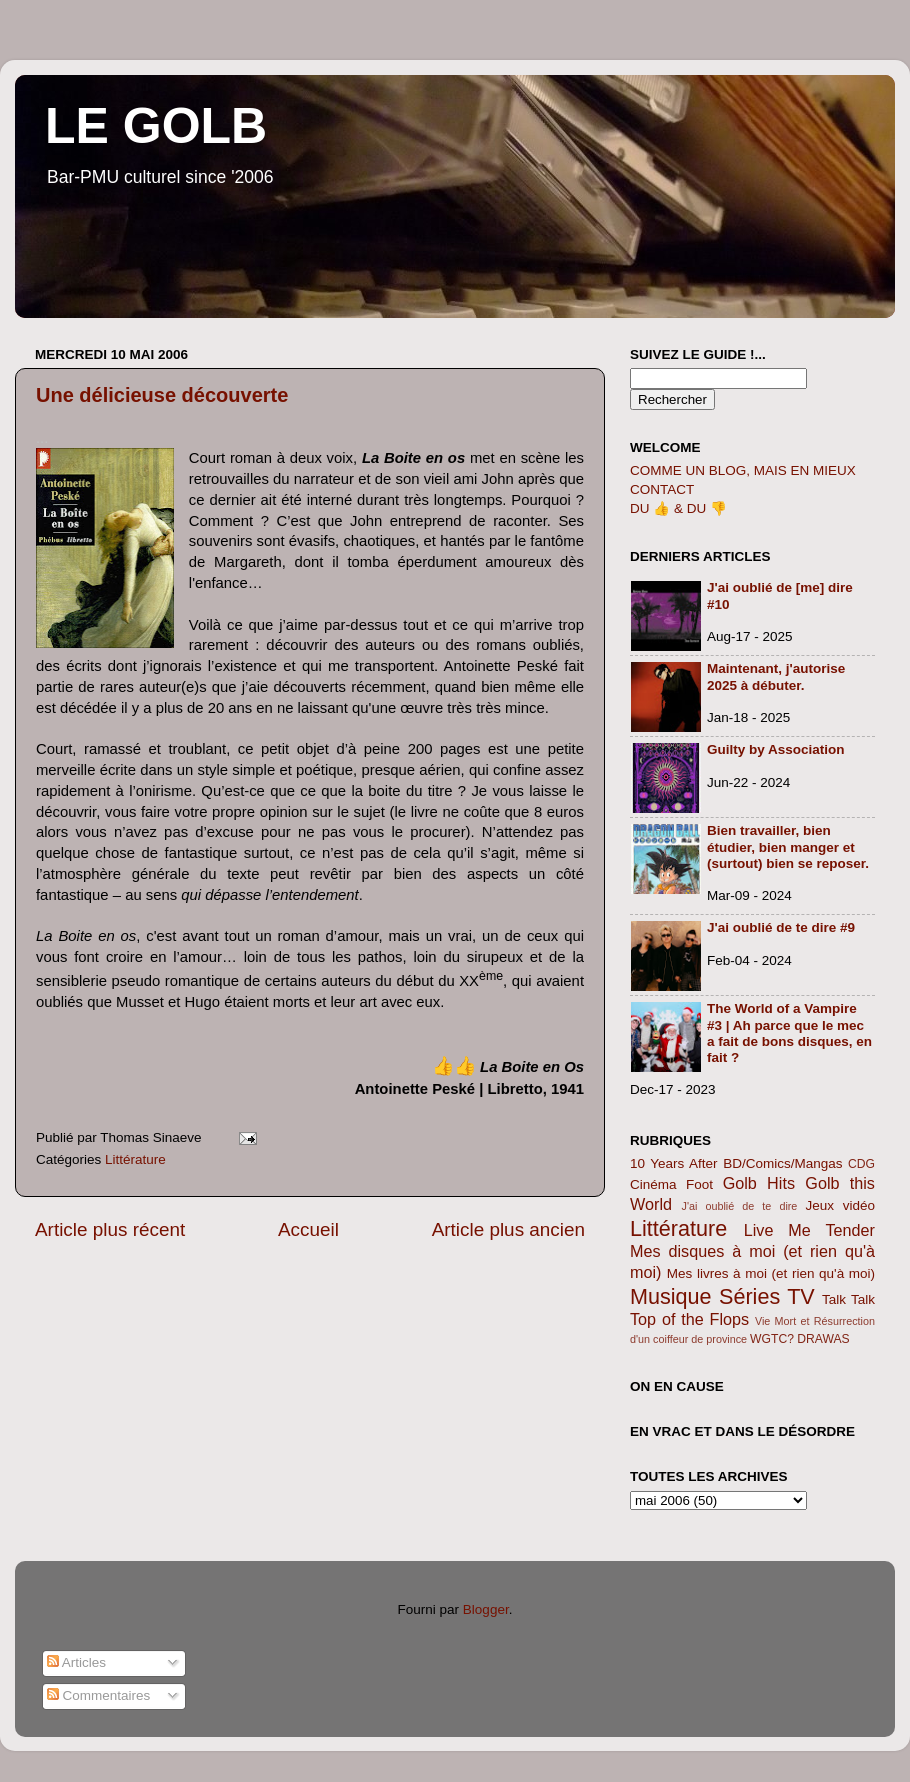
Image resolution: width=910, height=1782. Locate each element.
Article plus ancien (508, 1229)
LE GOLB (156, 126)
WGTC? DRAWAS (800, 1339)
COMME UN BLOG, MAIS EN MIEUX (743, 470)
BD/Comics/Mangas (782, 1163)
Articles (76, 1662)
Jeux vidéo (840, 1205)
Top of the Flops (689, 1319)
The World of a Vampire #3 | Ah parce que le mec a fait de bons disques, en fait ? (789, 1033)
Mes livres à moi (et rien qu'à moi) (771, 1273)
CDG (861, 1164)
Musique (671, 1296)
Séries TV (767, 1296)
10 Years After (674, 1163)
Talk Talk (848, 1299)
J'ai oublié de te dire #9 (781, 927)
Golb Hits (759, 1183)
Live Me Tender (809, 1230)
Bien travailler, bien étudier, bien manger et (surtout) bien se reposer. (788, 846)
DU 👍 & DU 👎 (678, 508)
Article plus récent (110, 1229)
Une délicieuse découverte (162, 395)
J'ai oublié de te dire (740, 1206)
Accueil (308, 1229)
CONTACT (662, 489)
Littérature (135, 1159)
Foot (699, 1184)
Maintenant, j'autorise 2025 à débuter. (776, 676)
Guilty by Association (776, 749)
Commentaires (99, 1695)
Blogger (486, 1609)
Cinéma (653, 1184)
